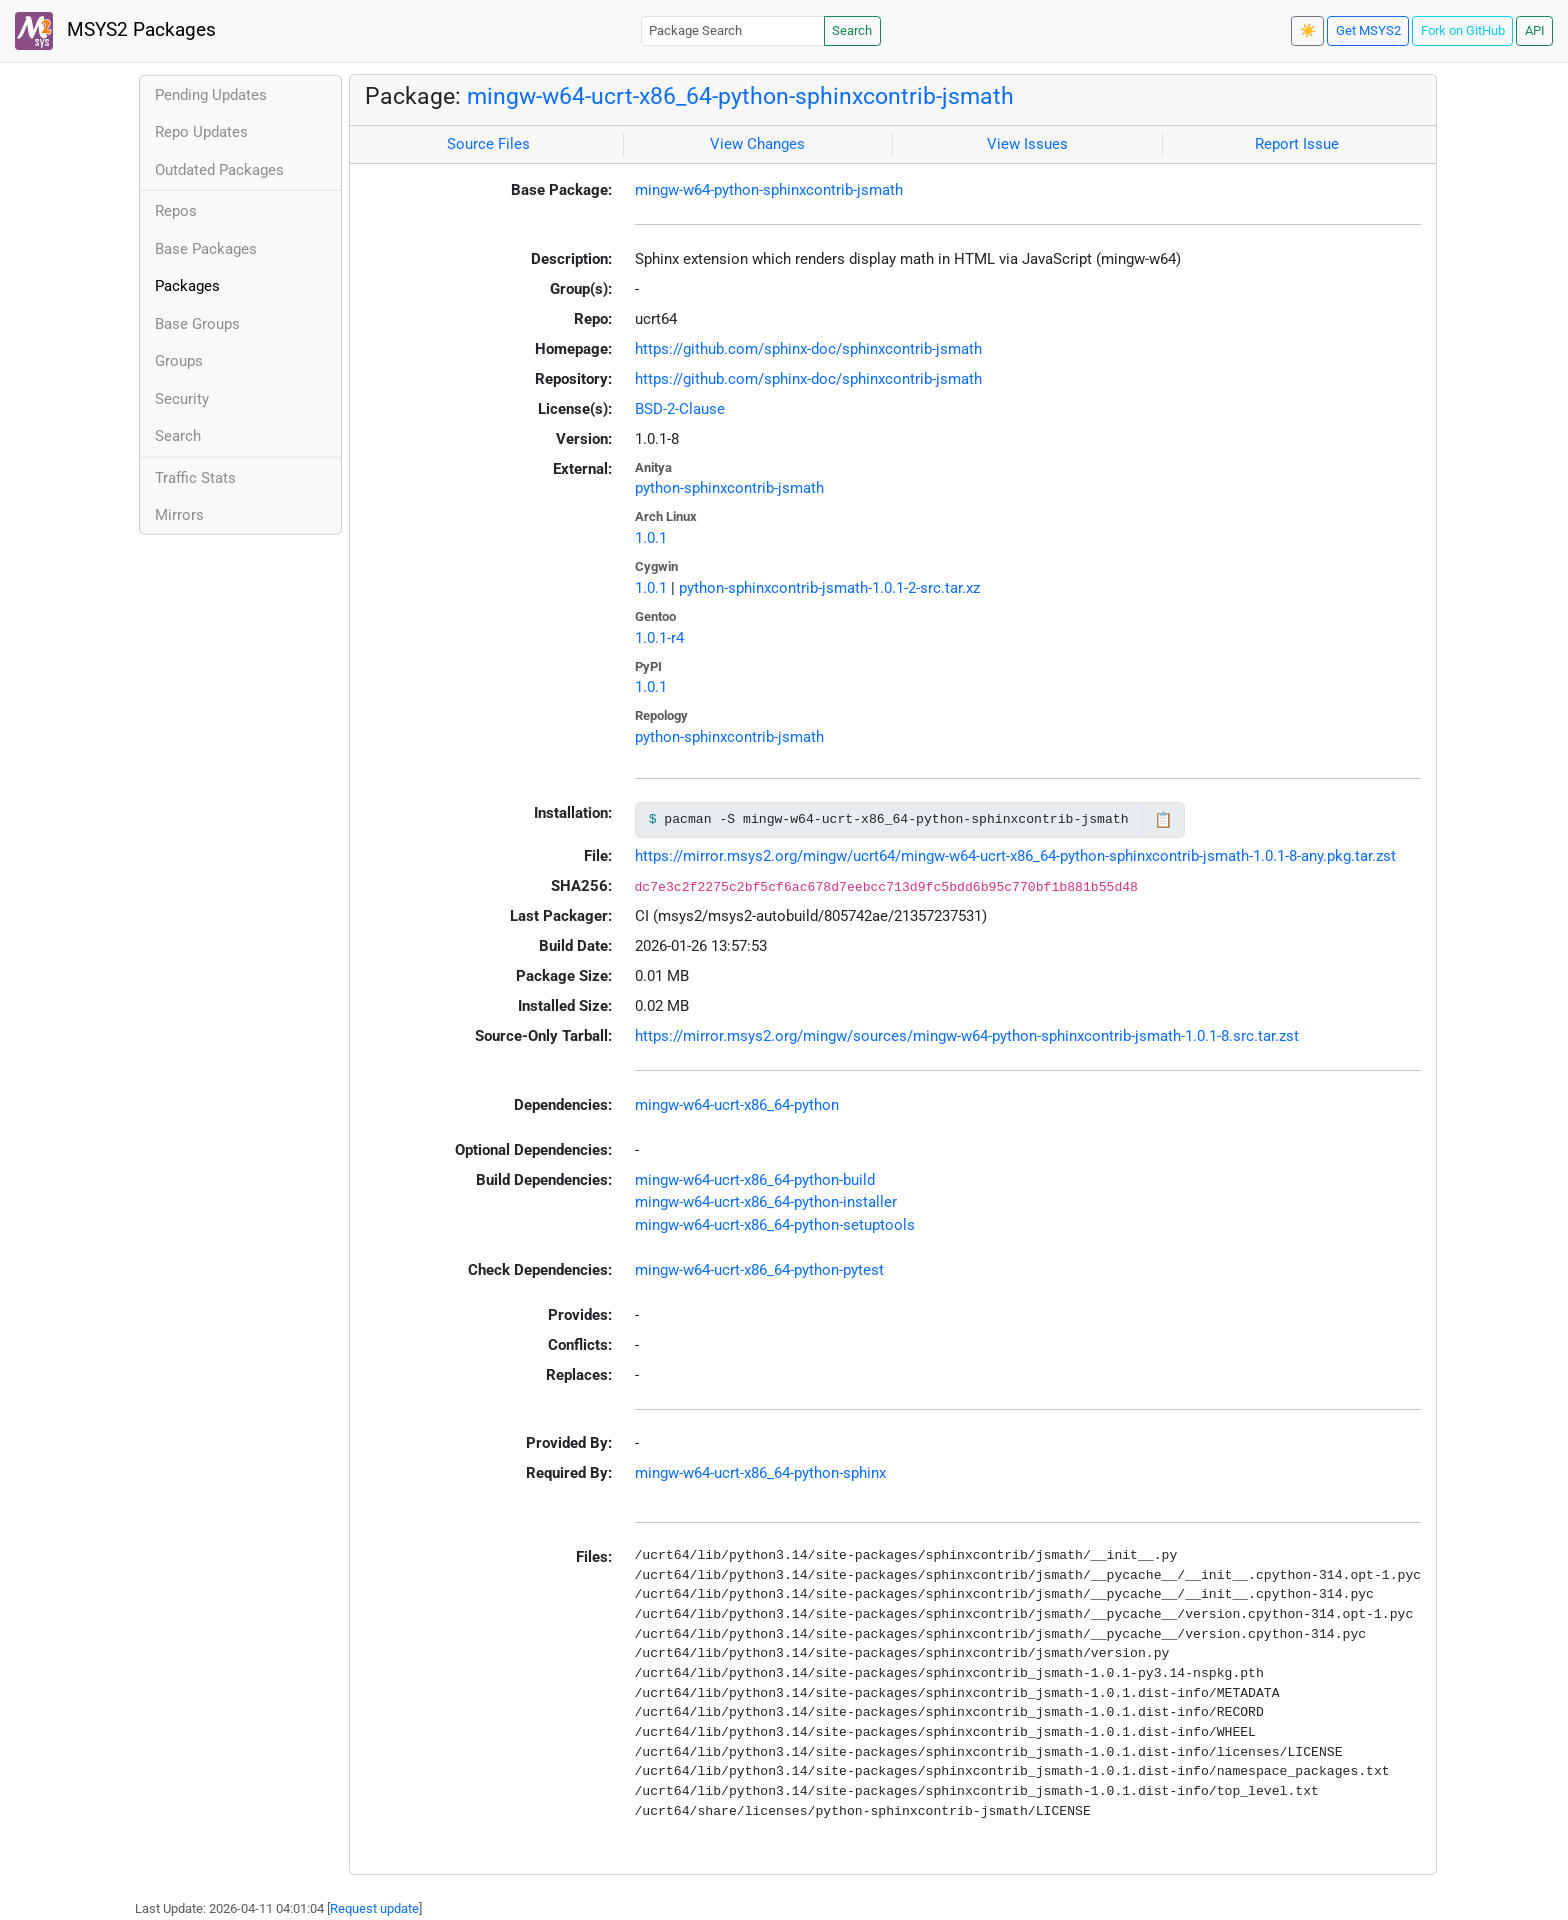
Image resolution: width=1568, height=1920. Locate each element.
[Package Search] (733, 30)
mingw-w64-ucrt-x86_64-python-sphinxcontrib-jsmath (740, 96)
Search (852, 30)
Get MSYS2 (1368, 30)
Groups (179, 361)
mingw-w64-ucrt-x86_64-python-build (755, 1180)
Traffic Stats (195, 478)
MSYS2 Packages (115, 31)
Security (182, 399)
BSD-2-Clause (680, 409)
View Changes (757, 144)
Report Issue (1297, 144)
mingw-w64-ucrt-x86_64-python (737, 1105)
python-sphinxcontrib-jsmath (729, 488)
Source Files (488, 144)
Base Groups (197, 324)
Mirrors (179, 515)
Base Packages (206, 249)
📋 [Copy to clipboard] (1163, 820)
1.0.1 (651, 538)
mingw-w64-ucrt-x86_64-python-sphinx (760, 1473)
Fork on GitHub (1463, 30)
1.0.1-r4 (659, 638)
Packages (187, 286)
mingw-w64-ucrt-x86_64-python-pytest (759, 1270)
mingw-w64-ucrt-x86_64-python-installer (766, 1202)
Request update (374, 1908)
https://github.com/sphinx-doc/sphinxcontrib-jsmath (808, 349)
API (1535, 30)
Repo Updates (201, 132)
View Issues (1027, 144)
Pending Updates (211, 95)
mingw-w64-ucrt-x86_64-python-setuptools (775, 1225)
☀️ (1308, 30)
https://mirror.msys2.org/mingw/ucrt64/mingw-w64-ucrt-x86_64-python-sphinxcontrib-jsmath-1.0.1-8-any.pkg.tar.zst (1015, 856)
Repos (176, 211)
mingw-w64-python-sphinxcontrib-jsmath (769, 190)
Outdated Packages (219, 170)
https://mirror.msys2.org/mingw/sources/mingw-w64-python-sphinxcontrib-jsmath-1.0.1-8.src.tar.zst (967, 1036)
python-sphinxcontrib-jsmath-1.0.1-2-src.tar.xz (829, 588)
